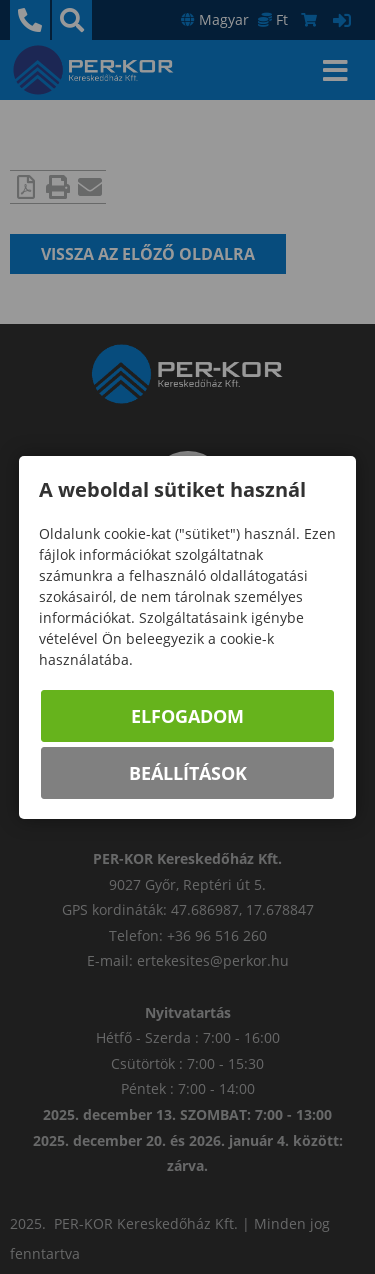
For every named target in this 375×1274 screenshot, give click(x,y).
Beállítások (188, 773)
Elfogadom (187, 716)
